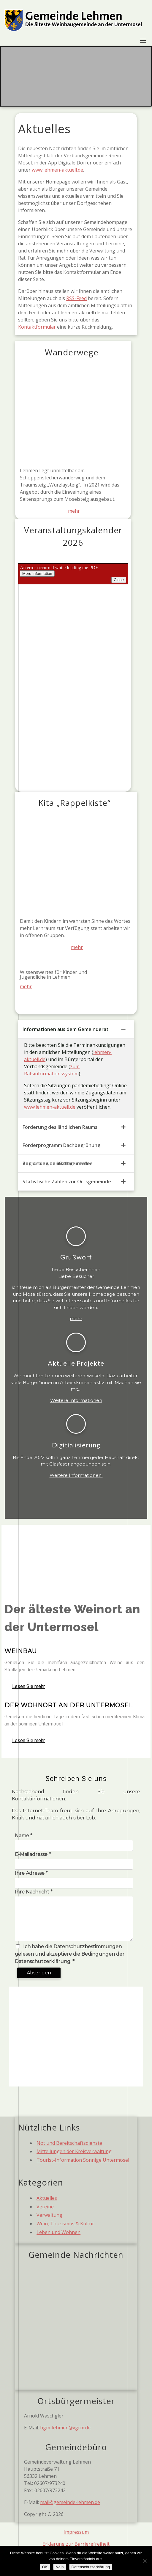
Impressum (76, 2532)
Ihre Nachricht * (34, 1892)
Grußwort (76, 1257)
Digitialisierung (76, 1445)
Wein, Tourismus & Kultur (65, 2223)
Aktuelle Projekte (76, 1363)
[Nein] (145, 2561)
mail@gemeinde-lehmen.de (70, 2502)
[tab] (76, 1029)
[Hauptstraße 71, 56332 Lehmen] (76, 2036)
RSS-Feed (76, 298)
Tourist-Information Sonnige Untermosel (83, 2160)
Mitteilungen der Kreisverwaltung (74, 2151)
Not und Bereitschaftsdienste (69, 2143)
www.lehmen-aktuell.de (57, 170)
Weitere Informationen (76, 1400)
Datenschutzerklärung (91, 2567)
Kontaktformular (37, 327)
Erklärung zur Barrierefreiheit (76, 2544)
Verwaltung (49, 2215)
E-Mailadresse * (33, 1854)
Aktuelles (47, 2198)
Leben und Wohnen (58, 2232)
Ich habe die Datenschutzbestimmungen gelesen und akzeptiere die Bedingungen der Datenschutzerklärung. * (69, 1954)
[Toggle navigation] (143, 40)
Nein (60, 2567)
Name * (23, 1835)
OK (45, 2567)
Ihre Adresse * (31, 1873)
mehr (74, 511)
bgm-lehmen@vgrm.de (65, 2427)
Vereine (45, 2206)
